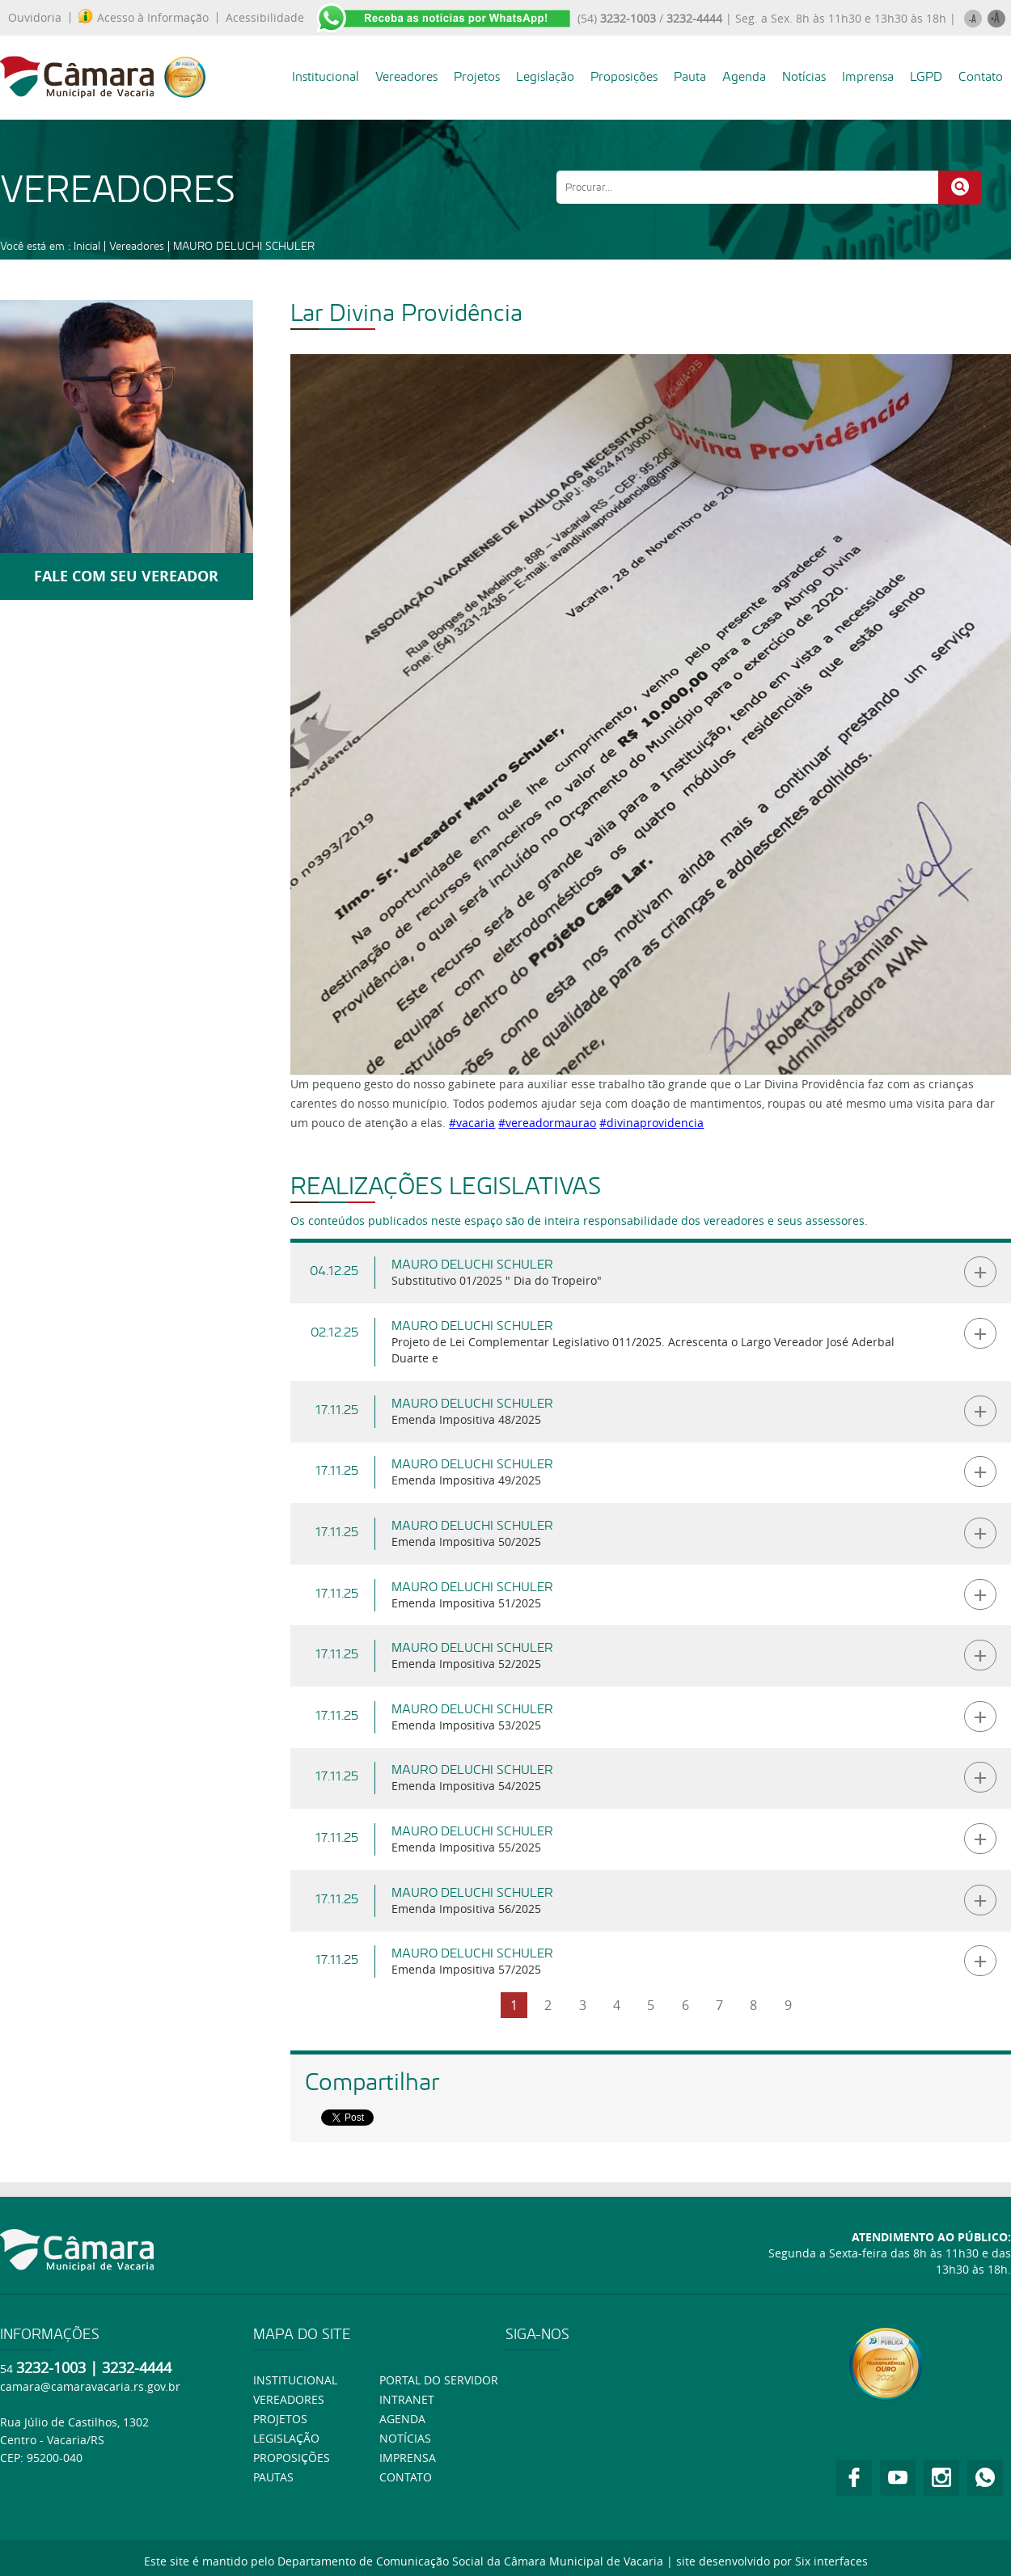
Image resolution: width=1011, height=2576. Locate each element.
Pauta (690, 76)
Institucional (325, 76)
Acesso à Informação (143, 17)
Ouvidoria (34, 17)
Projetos (477, 76)
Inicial (87, 245)
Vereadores (406, 76)
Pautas (273, 2477)
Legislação (545, 76)
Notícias (804, 76)
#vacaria (472, 1122)
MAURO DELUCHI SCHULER (244, 245)
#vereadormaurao (547, 1122)
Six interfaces (831, 2561)
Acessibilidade (265, 17)
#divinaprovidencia (651, 1122)
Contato (980, 76)
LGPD (926, 76)
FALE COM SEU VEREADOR (126, 576)
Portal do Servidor (438, 2380)
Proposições (624, 76)
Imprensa (868, 76)
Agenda (744, 76)
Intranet (406, 2399)
